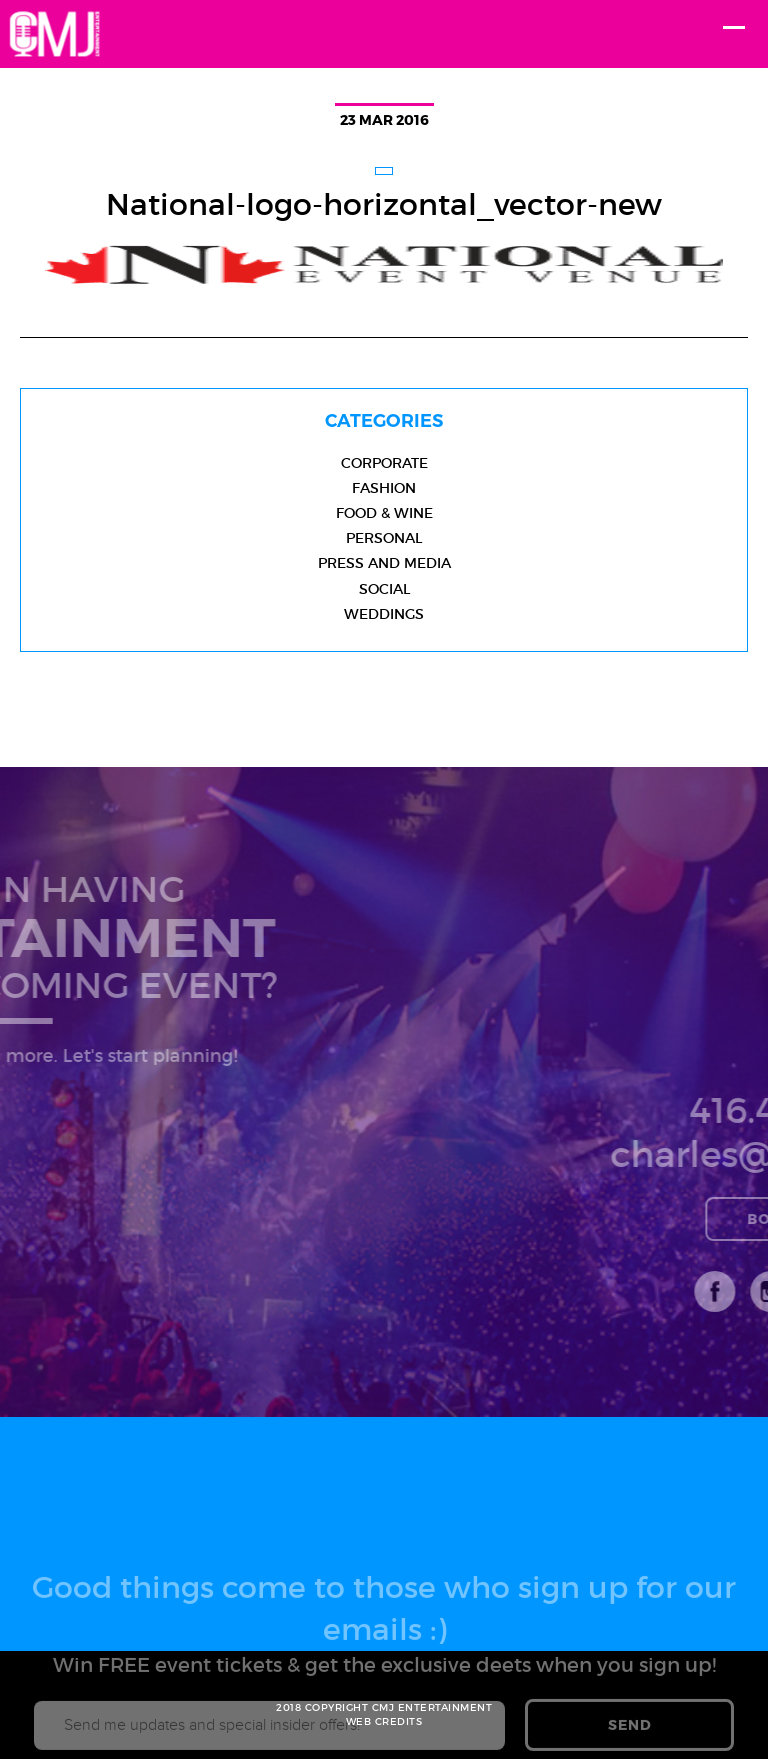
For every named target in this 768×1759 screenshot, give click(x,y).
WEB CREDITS (384, 1721)
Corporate (384, 463)
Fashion (384, 488)
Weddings (384, 614)
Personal (384, 538)
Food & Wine (384, 513)
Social (384, 589)
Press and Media (384, 563)
